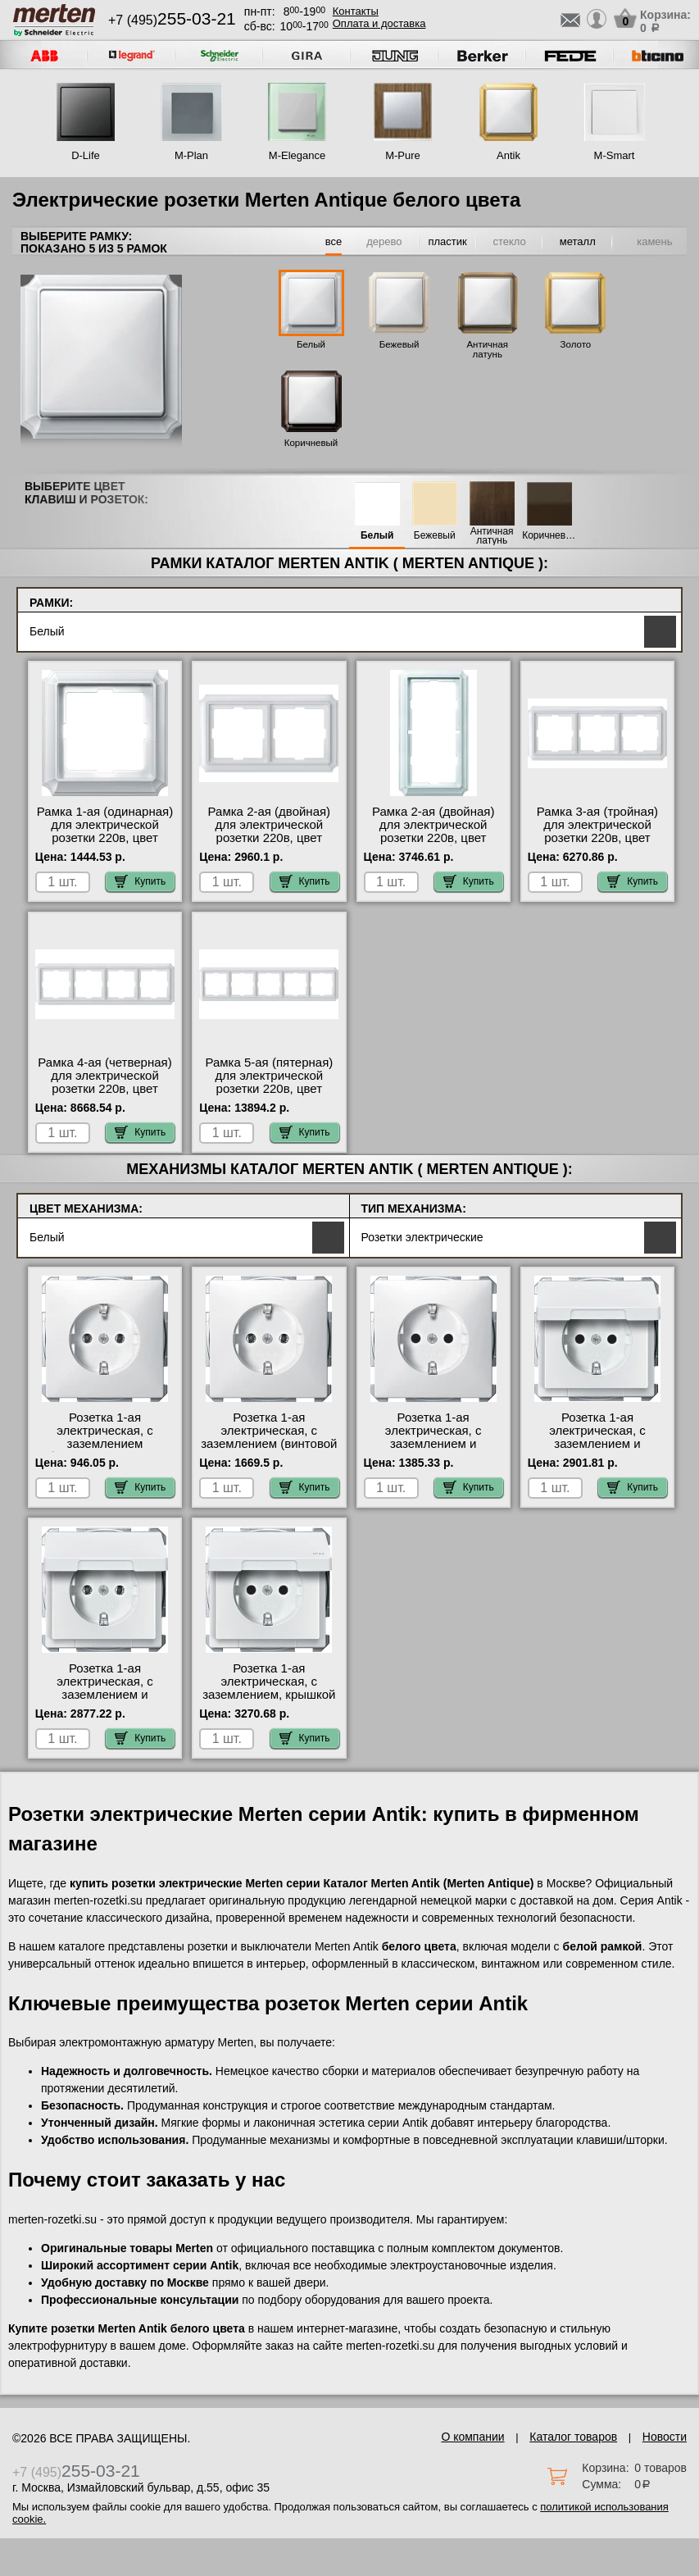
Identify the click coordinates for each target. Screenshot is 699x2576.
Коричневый (311, 443)
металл (578, 241)
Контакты (356, 11)
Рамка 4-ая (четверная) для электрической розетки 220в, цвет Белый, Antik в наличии (104, 1082)
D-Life (85, 155)
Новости (664, 2436)
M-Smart (614, 155)
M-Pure (402, 155)
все (334, 241)
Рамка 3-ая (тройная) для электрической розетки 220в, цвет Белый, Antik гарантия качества (597, 838)
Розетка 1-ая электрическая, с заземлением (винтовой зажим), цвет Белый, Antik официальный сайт (269, 1450)
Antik (508, 155)
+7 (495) (172, 20)
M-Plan (191, 155)
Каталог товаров (573, 2436)
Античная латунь (487, 349)
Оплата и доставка (379, 23)
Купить (140, 881)
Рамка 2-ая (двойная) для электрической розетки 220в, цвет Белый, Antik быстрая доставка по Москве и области (269, 844)
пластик (447, 241)
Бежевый (399, 344)
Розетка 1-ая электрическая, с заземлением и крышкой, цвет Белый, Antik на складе (105, 1694)
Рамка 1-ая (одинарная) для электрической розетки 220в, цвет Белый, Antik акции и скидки (105, 838)
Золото (576, 344)
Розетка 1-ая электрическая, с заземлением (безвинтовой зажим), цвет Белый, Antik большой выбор (104, 1450)
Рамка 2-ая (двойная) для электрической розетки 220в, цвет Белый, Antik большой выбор (433, 838)
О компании (472, 2436)
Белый (311, 344)
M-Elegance (297, 155)
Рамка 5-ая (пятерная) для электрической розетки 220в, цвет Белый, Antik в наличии (268, 1082)
